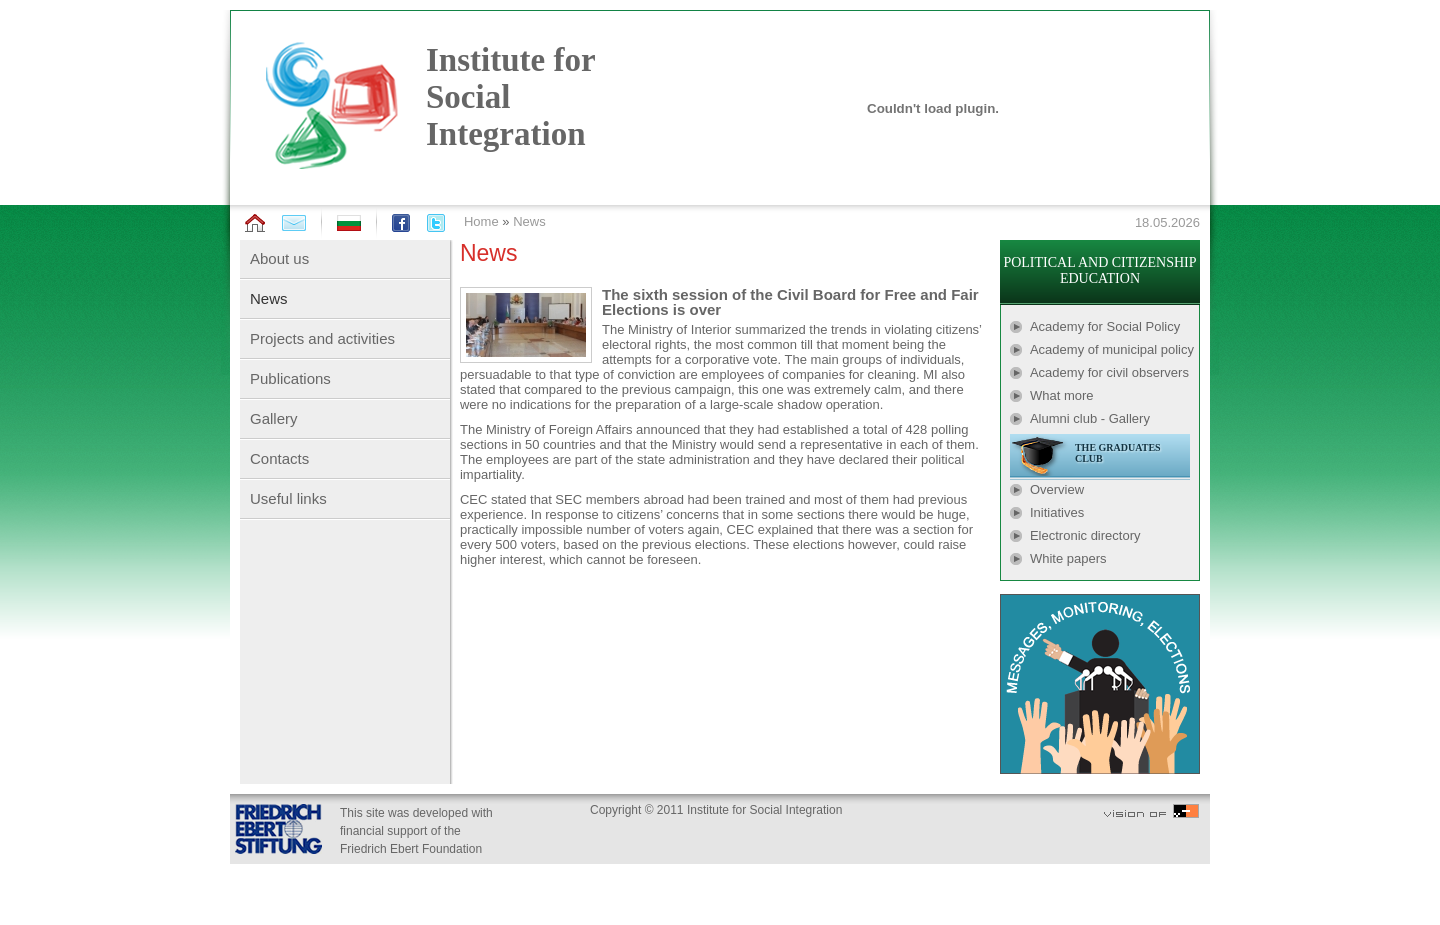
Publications (290, 378)
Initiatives (1057, 512)
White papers (1068, 558)
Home (481, 221)
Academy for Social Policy (1105, 326)
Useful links (288, 498)
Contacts (279, 458)
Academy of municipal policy (1112, 349)
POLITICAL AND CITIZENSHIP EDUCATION (1099, 270)
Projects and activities (322, 338)
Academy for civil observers (1109, 372)
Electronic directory (1085, 535)
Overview (1057, 489)
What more (1062, 395)
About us (279, 258)
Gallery (274, 418)
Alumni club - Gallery (1090, 418)
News (529, 221)
